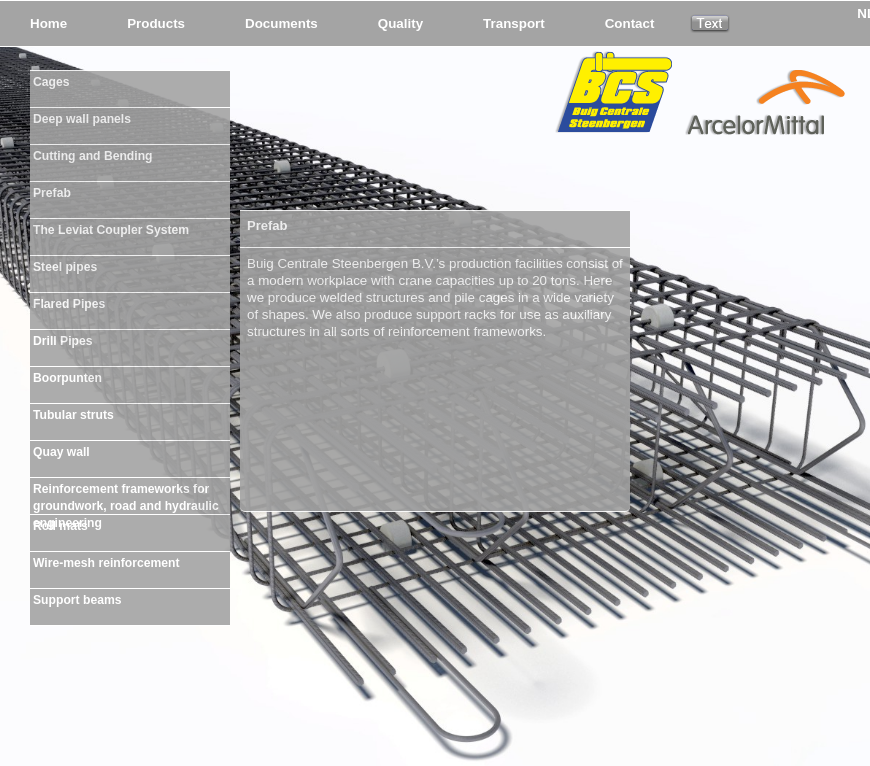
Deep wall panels (82, 119)
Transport (514, 23)
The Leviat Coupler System (111, 230)
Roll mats (60, 526)
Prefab (52, 193)
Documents (281, 23)
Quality (400, 23)
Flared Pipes (69, 304)
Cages (51, 82)
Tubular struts (73, 415)
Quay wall (61, 452)
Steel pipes (65, 267)
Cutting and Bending (93, 156)
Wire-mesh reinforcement (106, 563)
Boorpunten (67, 378)
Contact (630, 23)
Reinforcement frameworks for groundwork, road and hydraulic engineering (126, 494)
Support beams (77, 600)
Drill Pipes (62, 341)
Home (48, 23)
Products (156, 23)
